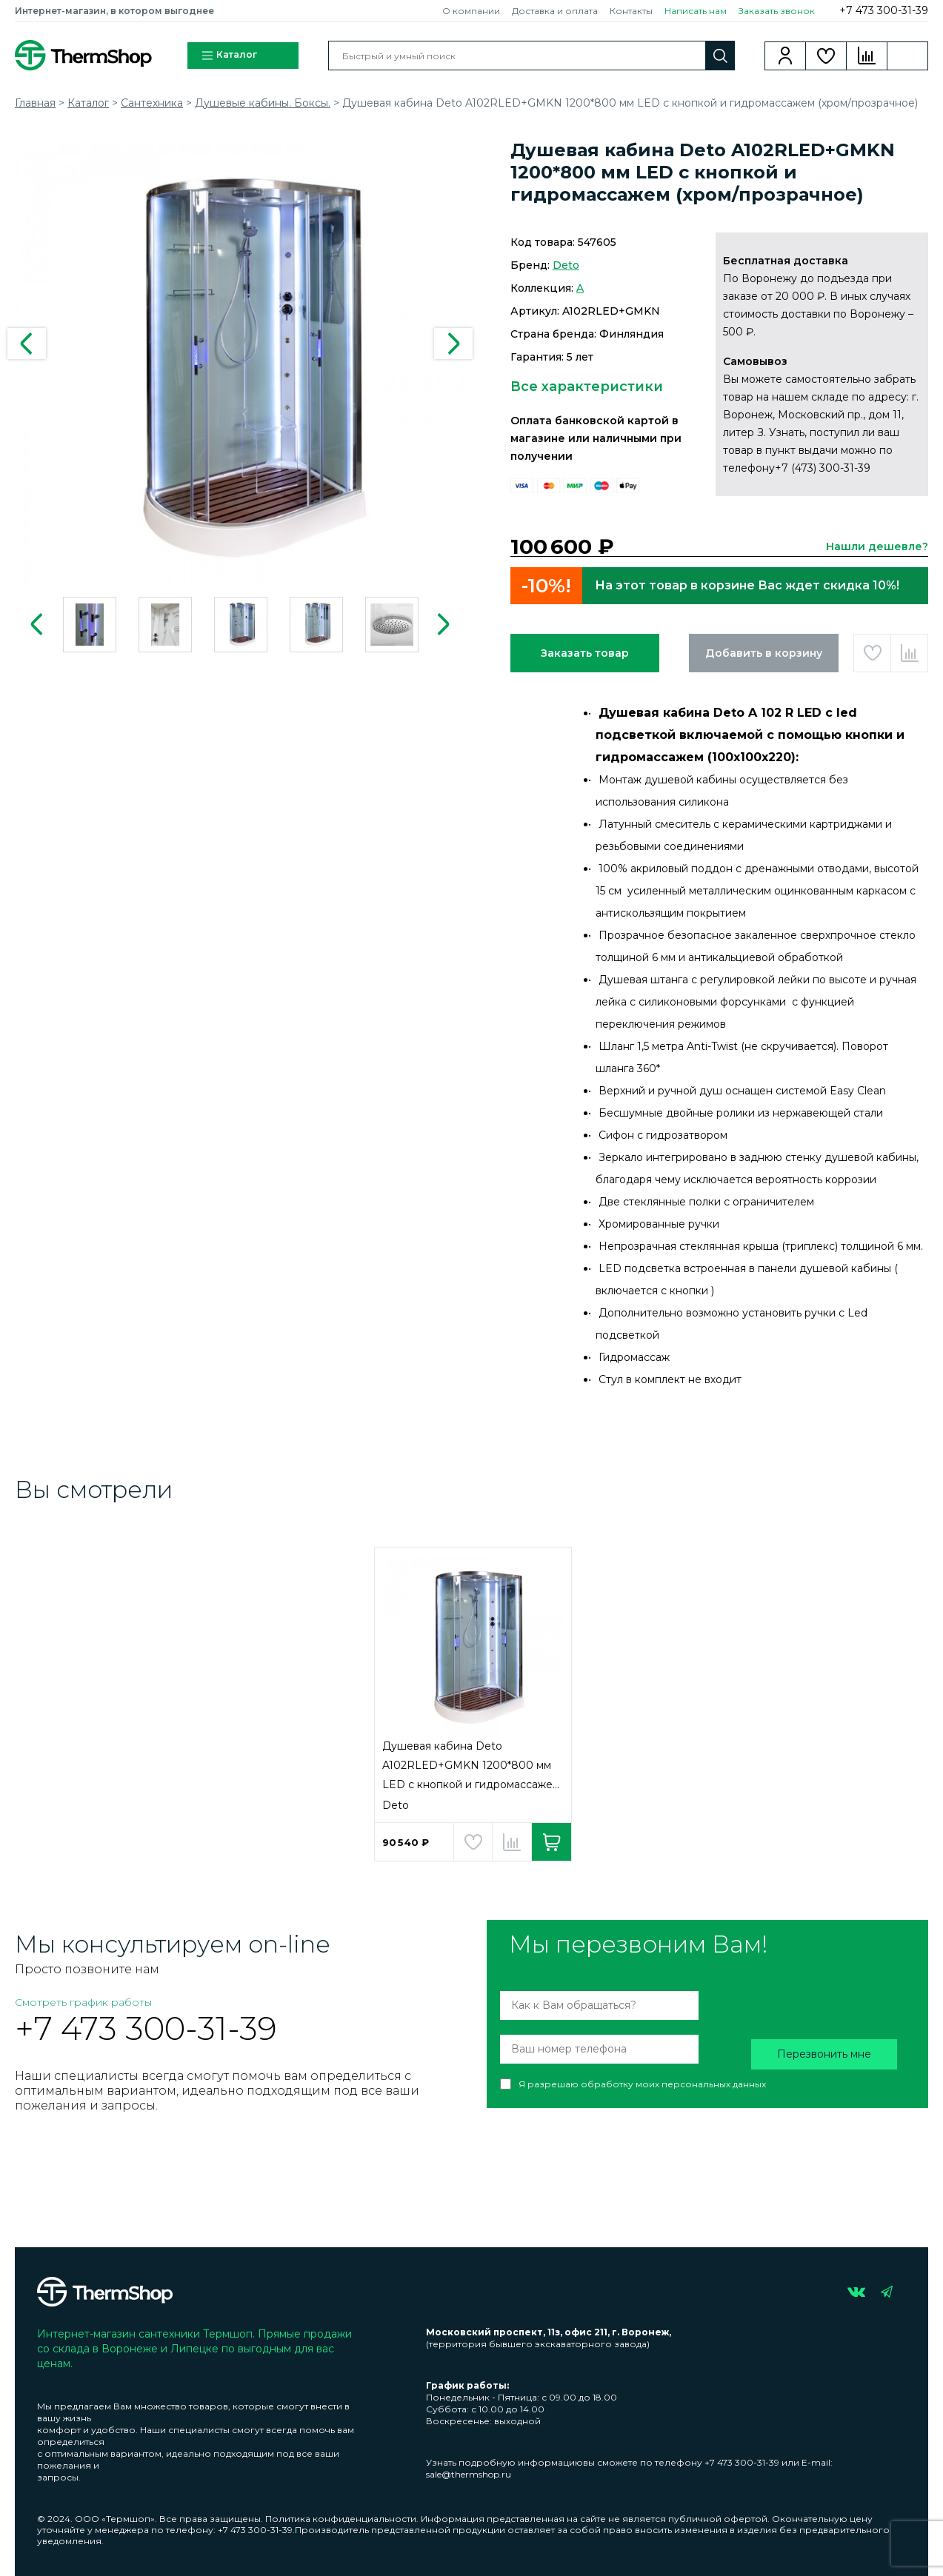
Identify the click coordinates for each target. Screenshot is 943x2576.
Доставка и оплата (555, 10)
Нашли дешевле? (877, 546)
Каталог (229, 55)
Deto (566, 265)
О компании (471, 10)
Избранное (826, 55)
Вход (785, 55)
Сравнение (867, 55)
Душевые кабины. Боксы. (262, 103)
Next (453, 343)
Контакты (631, 10)
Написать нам (695, 10)
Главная (35, 103)
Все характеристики (586, 386)
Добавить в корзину (763, 653)
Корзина (907, 55)
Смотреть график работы (83, 2002)
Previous (26, 343)
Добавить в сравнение (909, 653)
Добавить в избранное (872, 653)
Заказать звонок (777, 10)
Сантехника (152, 103)
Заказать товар (585, 653)
